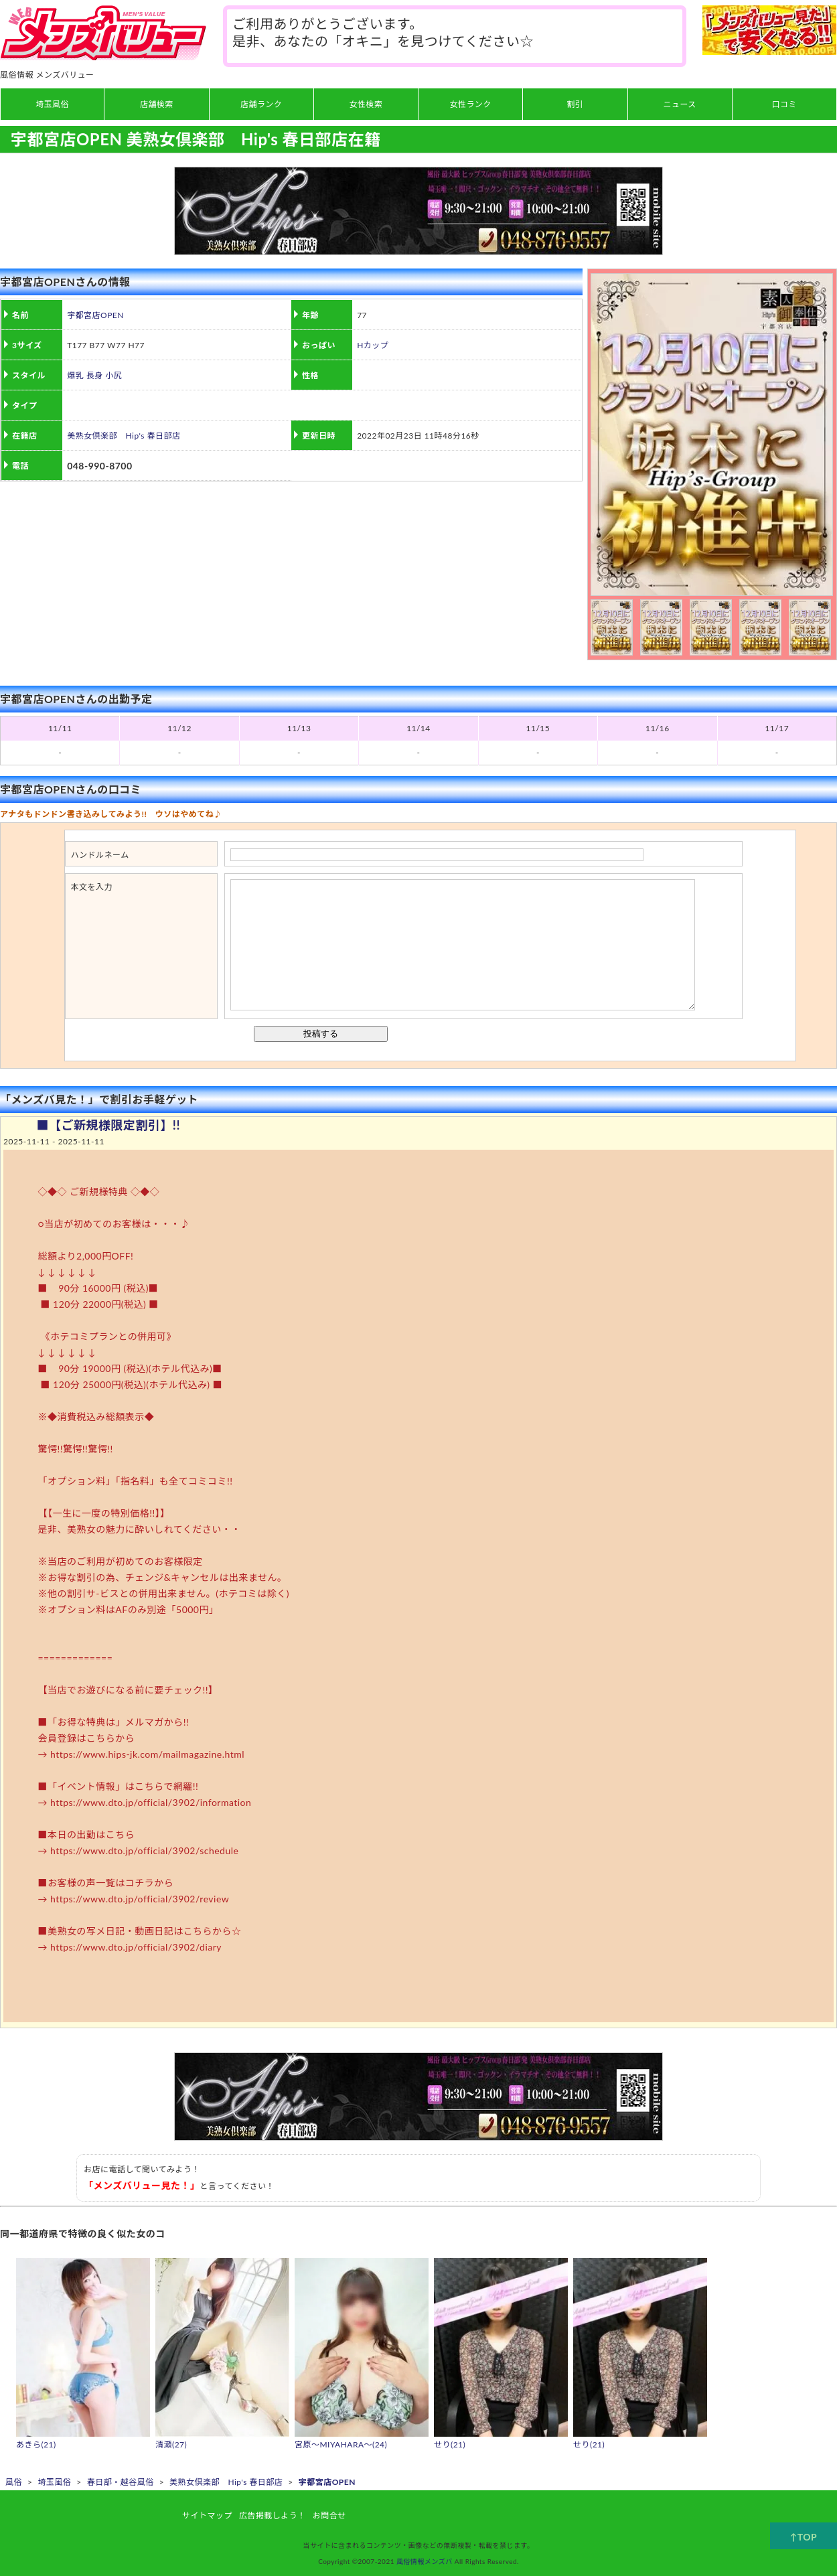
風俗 (13, 2482)
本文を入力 (91, 887)
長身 (94, 375)
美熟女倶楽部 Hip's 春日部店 (123, 436)
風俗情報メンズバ (424, 2561)
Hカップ (372, 345)
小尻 (113, 375)
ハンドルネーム (100, 855)
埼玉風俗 (54, 2482)
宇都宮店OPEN (95, 315)
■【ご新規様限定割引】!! (108, 1125)
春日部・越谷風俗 (120, 2482)
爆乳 (75, 375)
